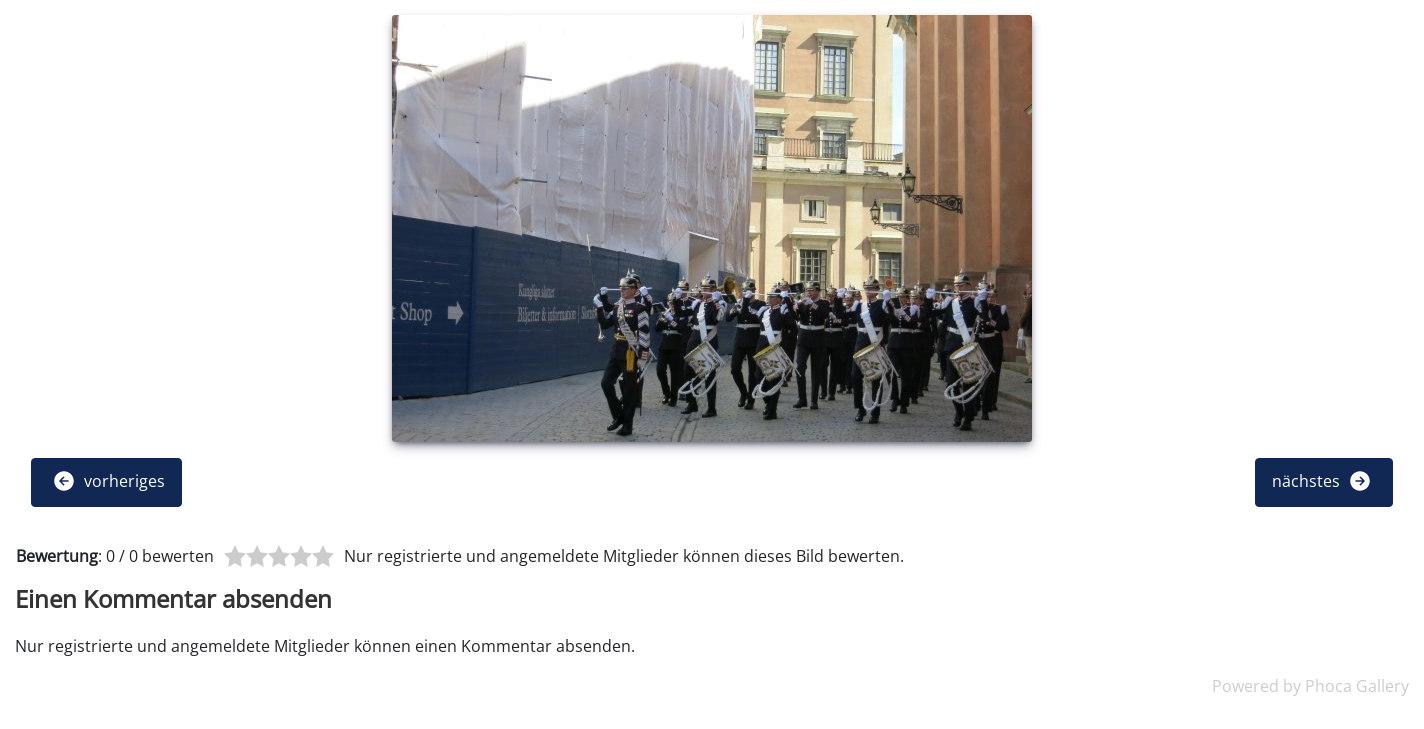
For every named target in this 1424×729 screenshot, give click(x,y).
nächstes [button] (1322, 481)
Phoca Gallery (1357, 686)
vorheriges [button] (108, 481)
